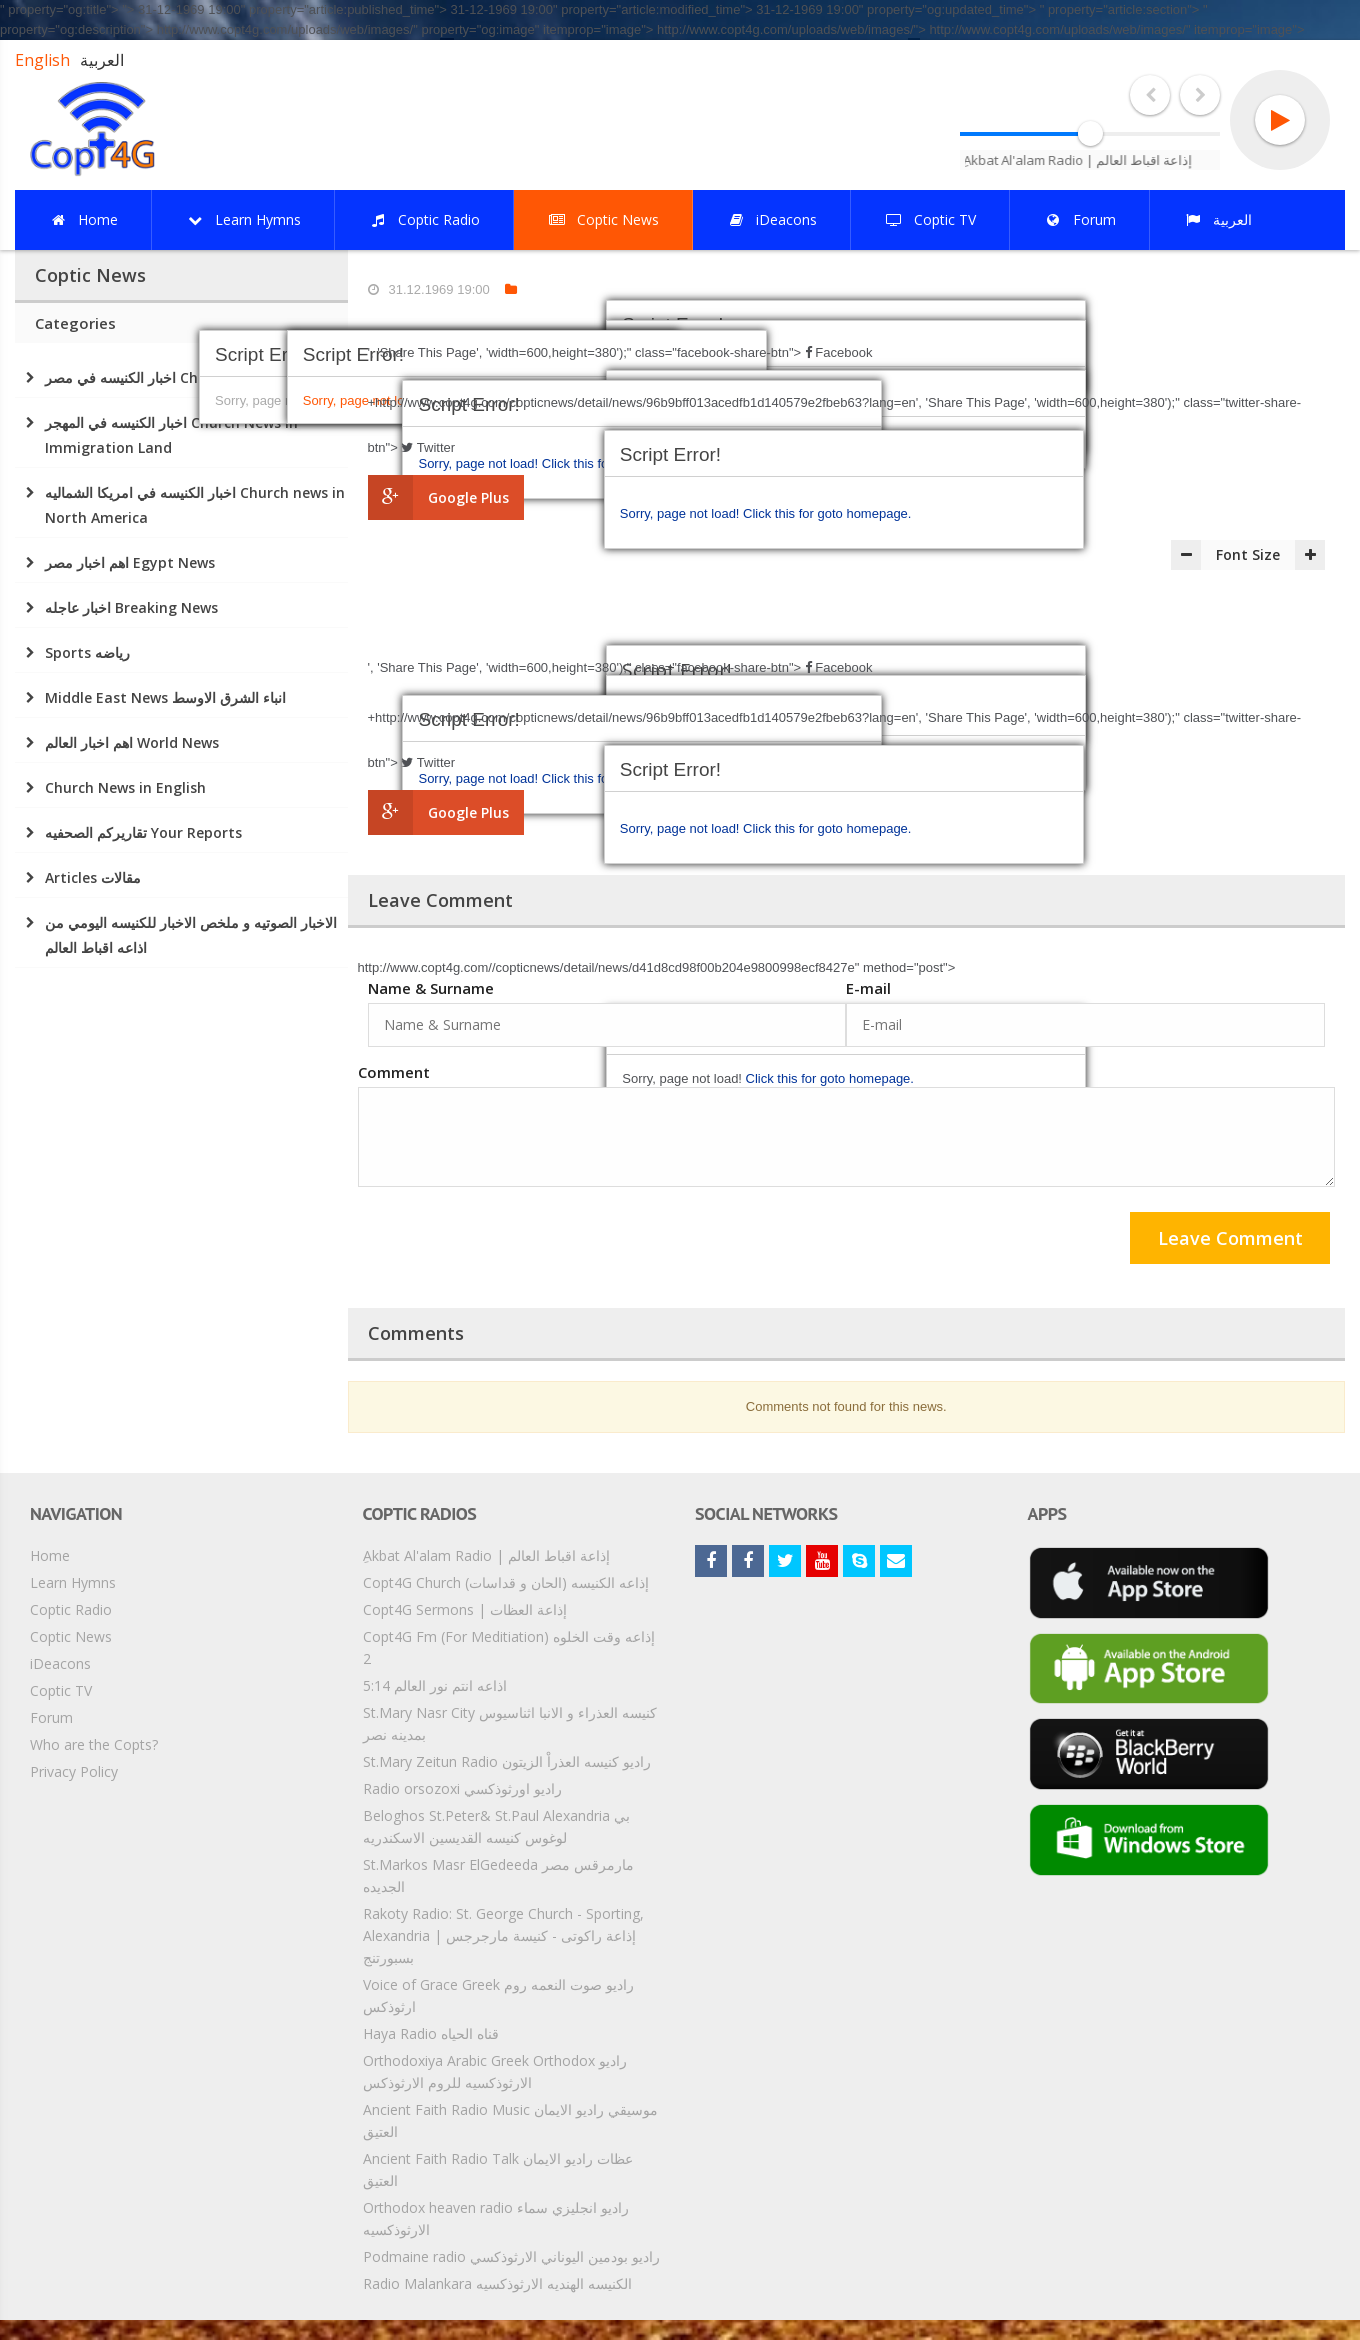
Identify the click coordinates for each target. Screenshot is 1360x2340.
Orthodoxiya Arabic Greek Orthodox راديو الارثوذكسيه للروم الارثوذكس (495, 2071)
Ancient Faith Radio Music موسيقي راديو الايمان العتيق (510, 2120)
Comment (394, 1072)
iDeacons (60, 1663)
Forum (51, 1717)
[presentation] (510, 1241)
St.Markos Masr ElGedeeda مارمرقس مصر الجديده (498, 1875)
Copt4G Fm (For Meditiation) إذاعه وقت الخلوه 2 (509, 1647)
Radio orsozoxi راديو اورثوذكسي (462, 1788)
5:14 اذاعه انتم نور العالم (435, 1685)
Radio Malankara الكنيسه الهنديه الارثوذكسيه (497, 2283)
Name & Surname (431, 988)
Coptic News (71, 1636)
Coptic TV (61, 1690)
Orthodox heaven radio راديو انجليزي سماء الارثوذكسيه (496, 2218)
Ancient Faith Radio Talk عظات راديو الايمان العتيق (498, 2169)
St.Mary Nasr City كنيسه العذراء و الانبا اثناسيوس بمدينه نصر (510, 1723)
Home (50, 1555)
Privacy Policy (74, 1771)
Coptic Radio (71, 1609)
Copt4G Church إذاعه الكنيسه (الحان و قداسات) (506, 1582)
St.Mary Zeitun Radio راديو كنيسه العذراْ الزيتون (507, 1761)
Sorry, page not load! (681, 513)
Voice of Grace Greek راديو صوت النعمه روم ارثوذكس (498, 1995)
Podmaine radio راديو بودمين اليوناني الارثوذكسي (511, 2256)
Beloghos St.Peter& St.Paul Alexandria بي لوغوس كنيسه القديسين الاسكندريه (496, 1826)
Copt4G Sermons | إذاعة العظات (465, 1609)
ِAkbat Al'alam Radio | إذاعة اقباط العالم (486, 1555)
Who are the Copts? (94, 1744)
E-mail (868, 988)
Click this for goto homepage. (827, 513)
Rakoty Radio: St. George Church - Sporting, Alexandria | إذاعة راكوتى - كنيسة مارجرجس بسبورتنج (503, 1935)
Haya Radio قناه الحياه (431, 2033)
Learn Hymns (73, 1582)
